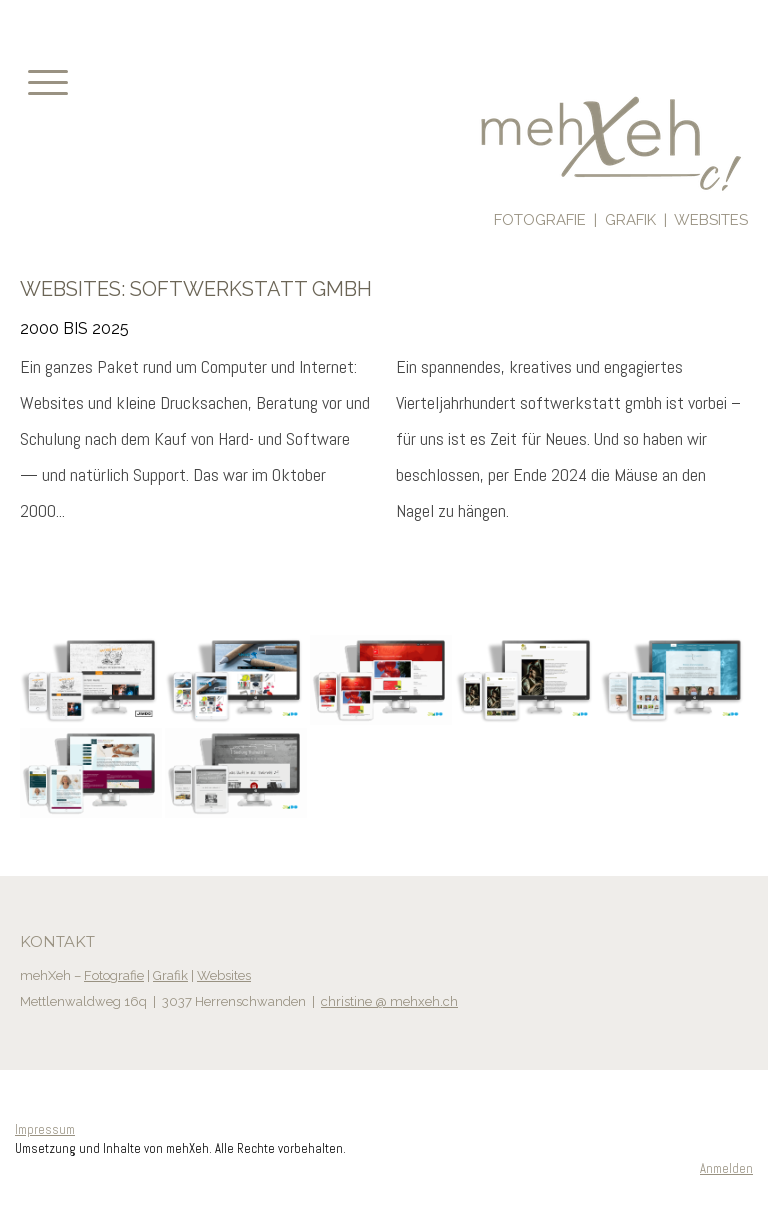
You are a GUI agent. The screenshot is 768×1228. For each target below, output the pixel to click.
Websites (224, 975)
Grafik (170, 975)
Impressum (45, 1129)
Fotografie (114, 975)
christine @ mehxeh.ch (389, 1001)
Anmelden (726, 1168)
